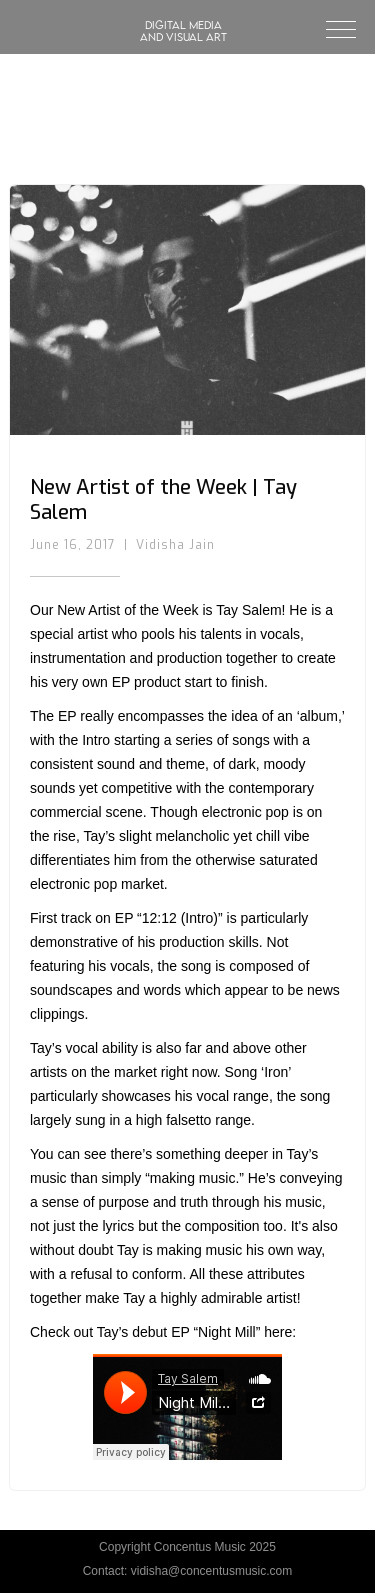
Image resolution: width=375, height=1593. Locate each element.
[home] (184, 10)
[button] (332, 27)
